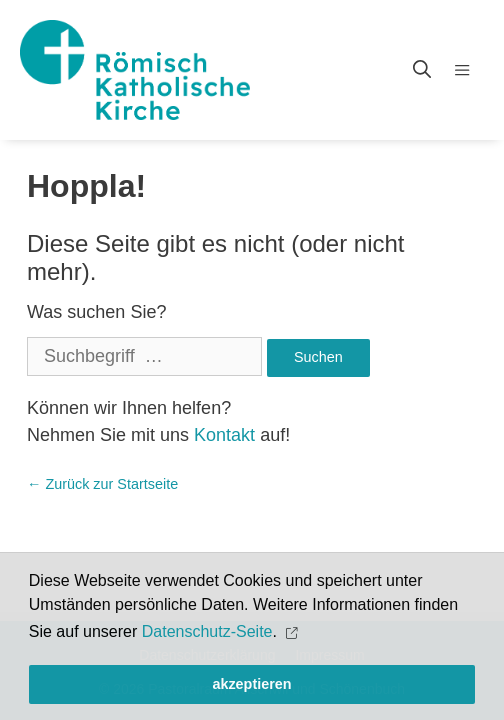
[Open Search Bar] (422, 70)
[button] (293, 632)
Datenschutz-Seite (207, 631)
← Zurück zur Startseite (102, 484)
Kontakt (224, 435)
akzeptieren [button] (251, 684)
